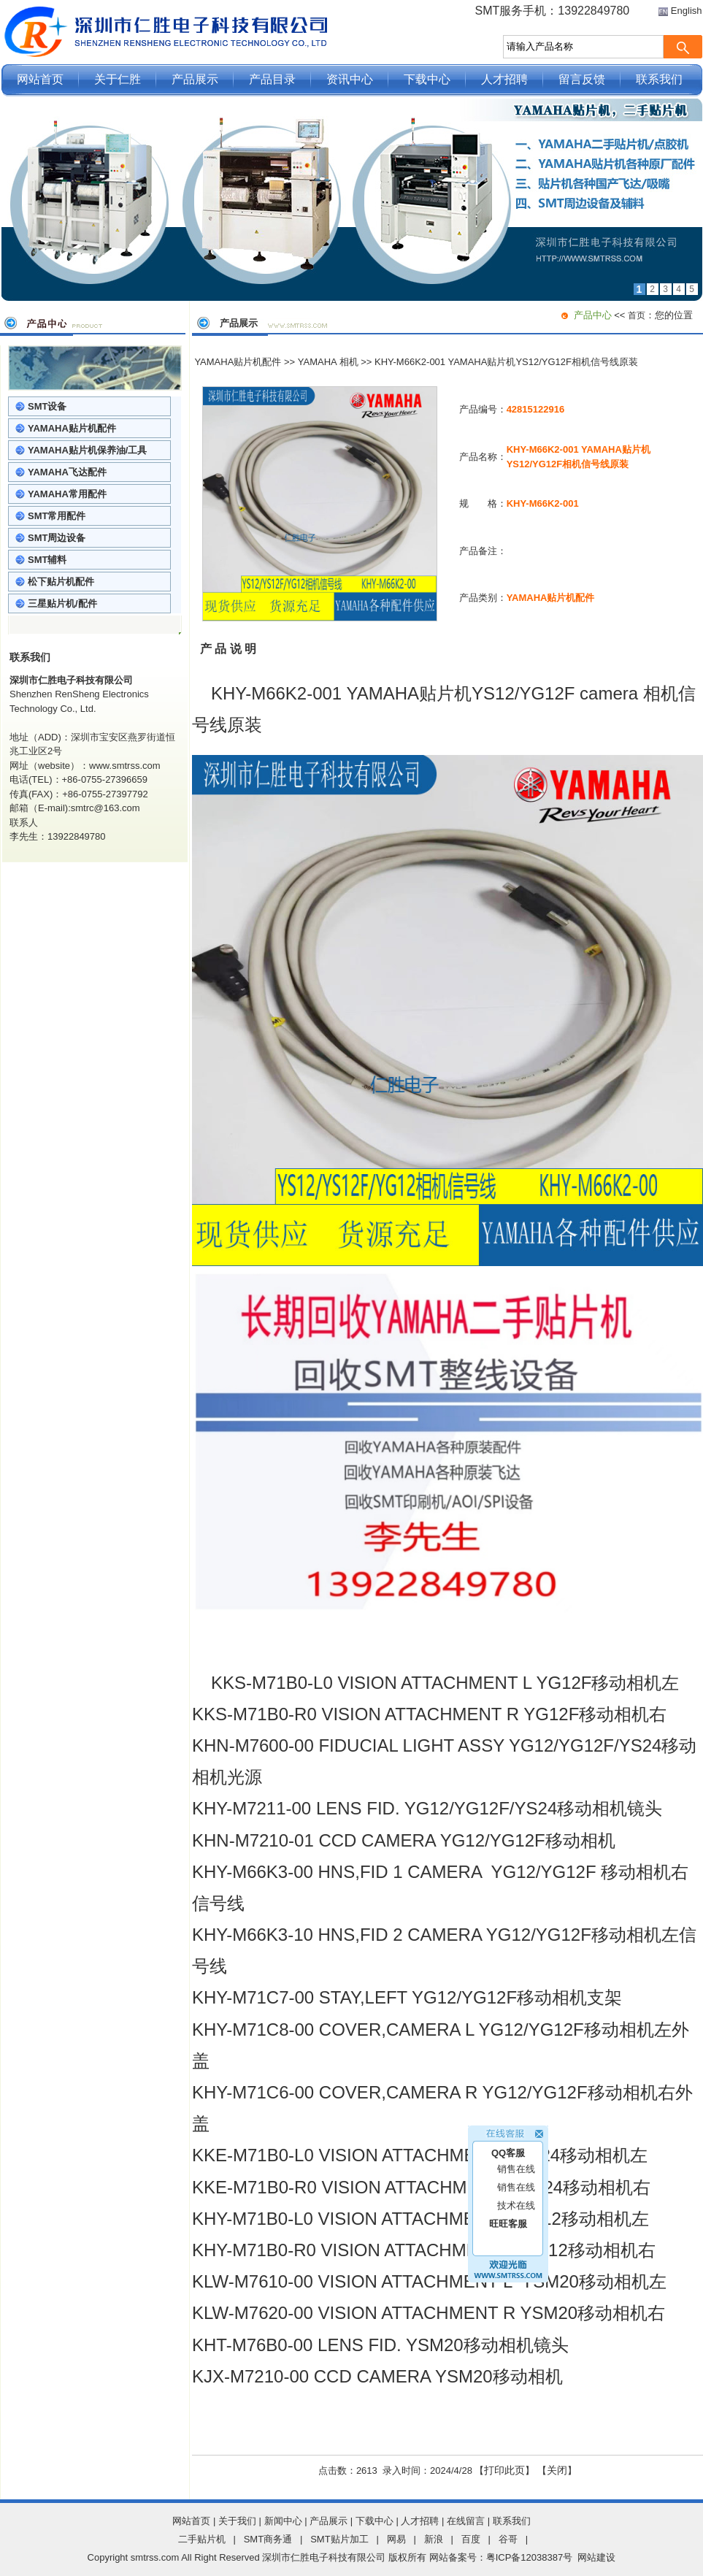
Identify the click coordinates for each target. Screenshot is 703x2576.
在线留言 (466, 2520)
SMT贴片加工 (339, 2539)
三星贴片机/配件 (62, 603)
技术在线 (516, 2185)
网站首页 (40, 79)
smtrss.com (155, 2557)
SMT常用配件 (56, 515)
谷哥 (508, 2539)
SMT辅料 (47, 559)
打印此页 (504, 2470)
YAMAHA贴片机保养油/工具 (87, 450)
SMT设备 (47, 406)
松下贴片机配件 (61, 581)
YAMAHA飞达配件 (67, 472)
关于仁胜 (117, 79)
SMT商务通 (268, 2539)
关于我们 (237, 2520)
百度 (470, 2539)
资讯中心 (349, 79)
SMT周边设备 (56, 537)
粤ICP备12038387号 (529, 2557)
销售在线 (516, 2149)
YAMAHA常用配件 (67, 493)
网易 (396, 2539)
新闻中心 (283, 2520)
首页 (636, 315)
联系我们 (659, 79)
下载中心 (427, 79)
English (686, 10)
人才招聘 (504, 79)
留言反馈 (581, 79)
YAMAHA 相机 (328, 361)
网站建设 (596, 2557)
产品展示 (195, 79)
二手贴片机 (202, 2539)
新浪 (433, 2539)
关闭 (557, 2470)
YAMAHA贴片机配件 (72, 428)
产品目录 (272, 79)
